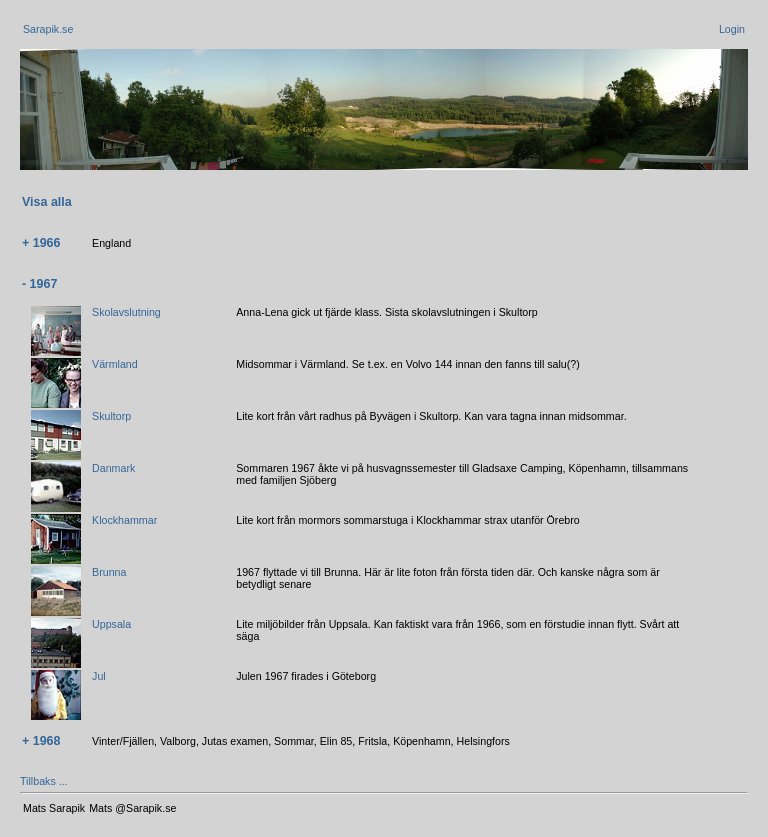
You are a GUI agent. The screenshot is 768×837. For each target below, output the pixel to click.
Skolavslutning (126, 312)
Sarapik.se (48, 29)
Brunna (109, 572)
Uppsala (111, 624)
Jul (99, 676)
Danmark (113, 468)
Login (732, 29)
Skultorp (111, 416)
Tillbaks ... (44, 781)
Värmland (115, 364)
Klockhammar (124, 520)
